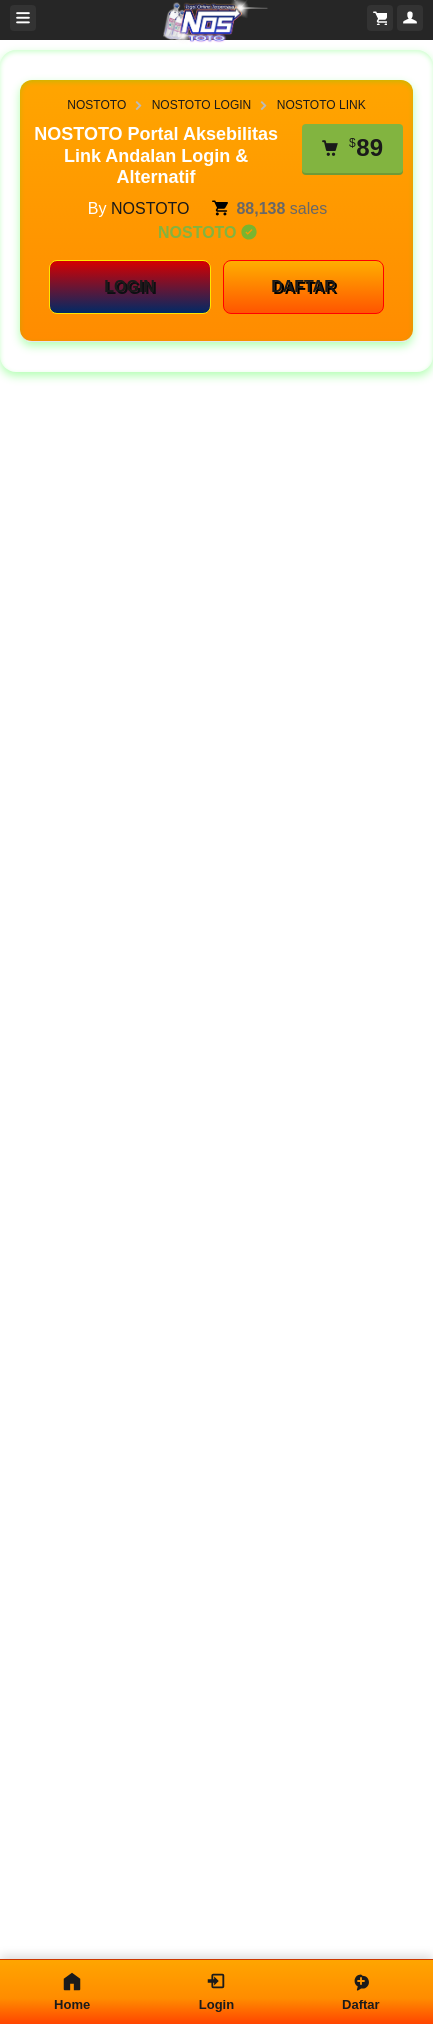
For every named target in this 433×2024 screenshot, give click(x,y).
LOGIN (129, 286)
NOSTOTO (96, 105)
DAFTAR (303, 286)
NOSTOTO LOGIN (202, 105)
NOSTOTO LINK (321, 105)
